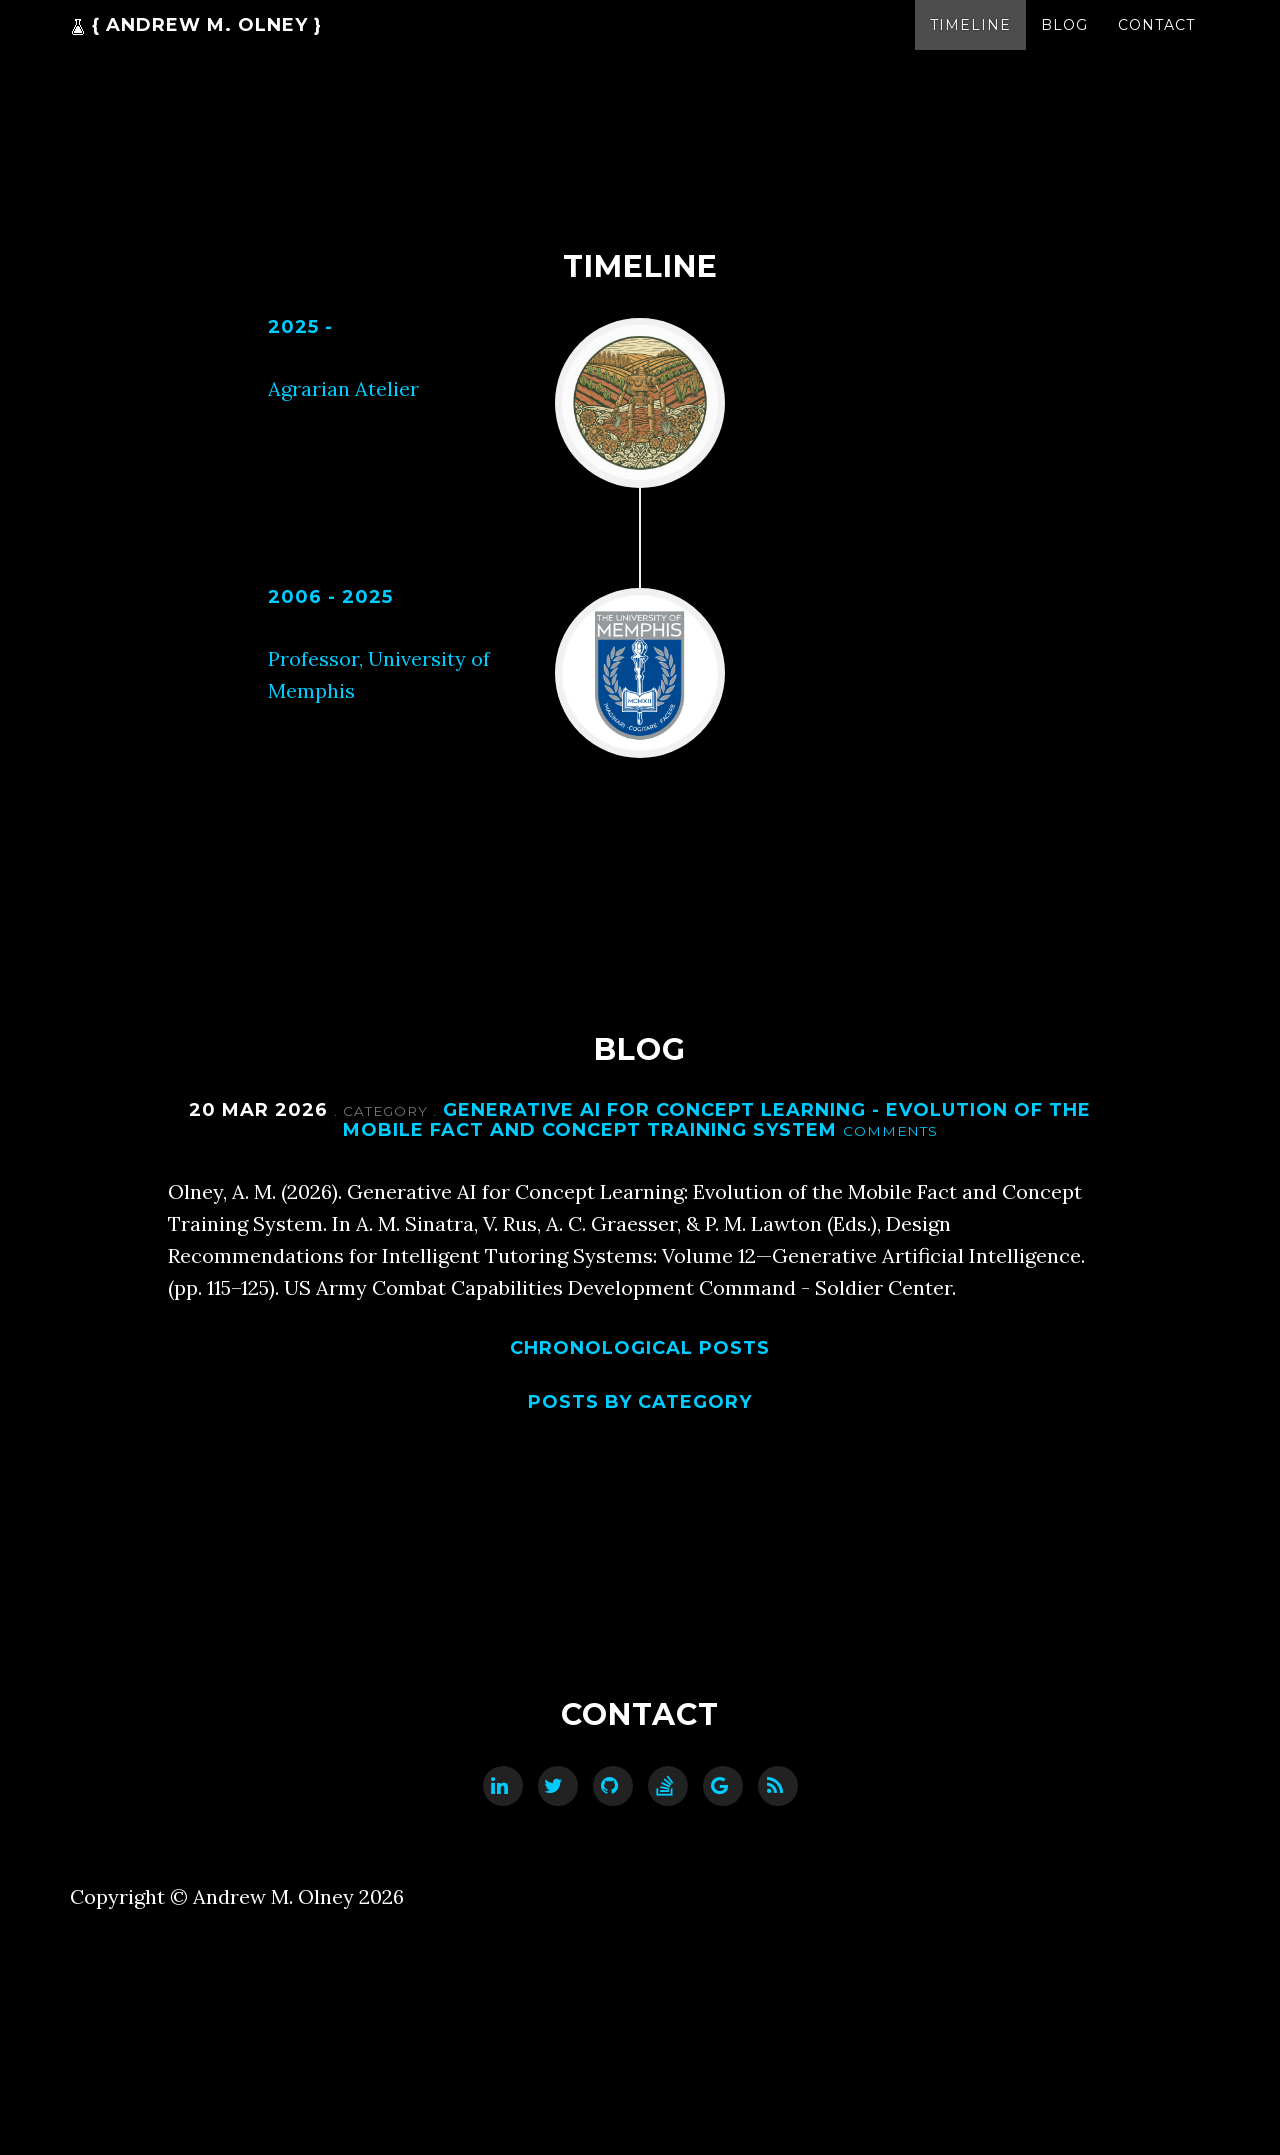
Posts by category (640, 1402)
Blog (1064, 45)
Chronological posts (640, 1348)
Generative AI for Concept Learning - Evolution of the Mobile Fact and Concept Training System (717, 1120)
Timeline (970, 45)
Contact (1156, 45)
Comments (890, 1131)
